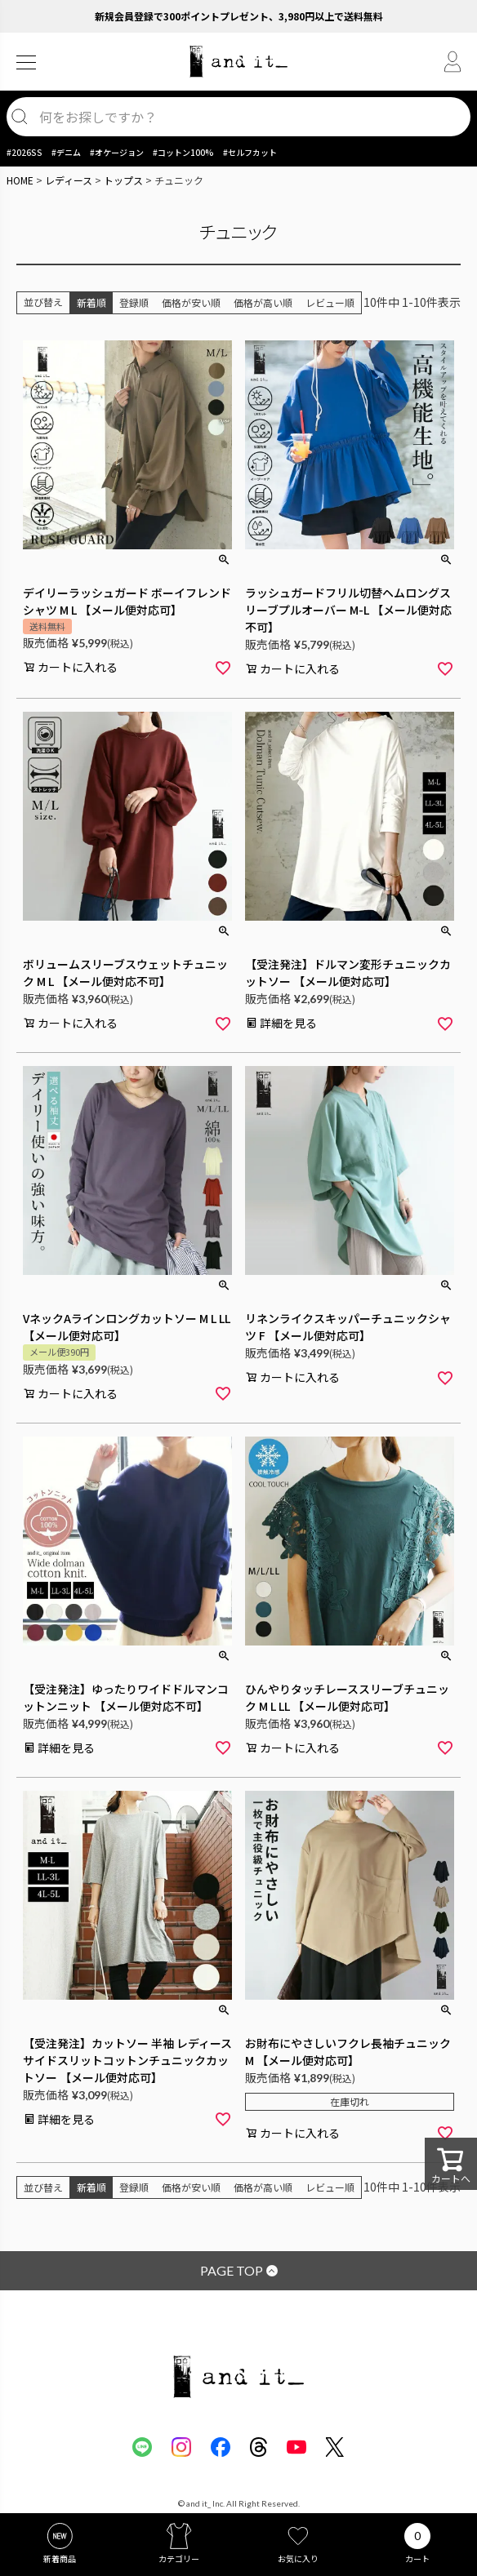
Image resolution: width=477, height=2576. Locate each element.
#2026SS (24, 152)
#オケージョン (117, 152)
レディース (68, 180)
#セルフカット (250, 152)
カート (417, 2558)
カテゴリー (178, 2558)
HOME (20, 180)
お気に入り (298, 2558)
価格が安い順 (191, 302)
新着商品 (59, 2558)
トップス (123, 180)
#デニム (66, 152)
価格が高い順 (263, 302)
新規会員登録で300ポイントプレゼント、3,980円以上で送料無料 (239, 16)
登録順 (134, 302)
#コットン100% (183, 152)
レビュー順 (329, 302)
